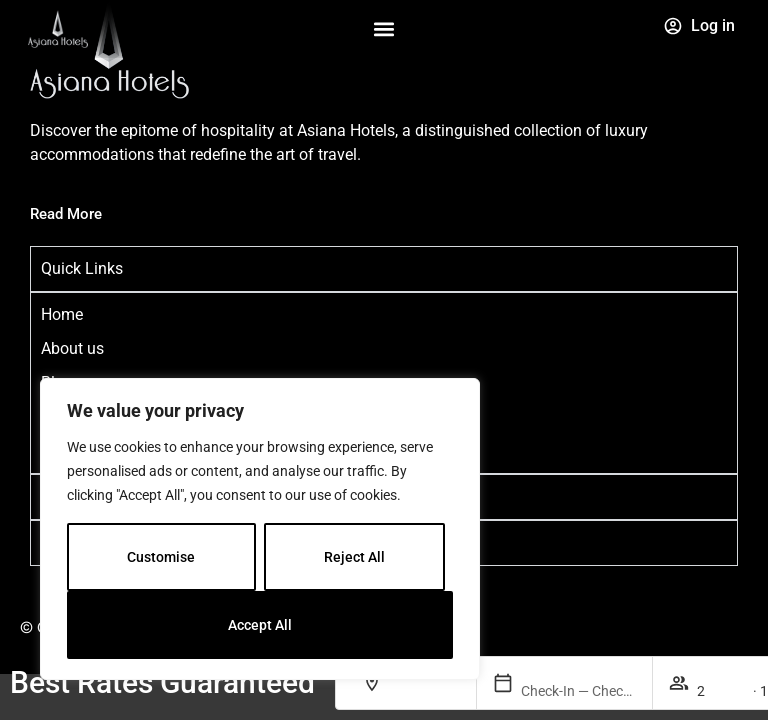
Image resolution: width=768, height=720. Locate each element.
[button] (383, 29)
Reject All (354, 557)
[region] (260, 529)
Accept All (260, 625)
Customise (161, 557)
